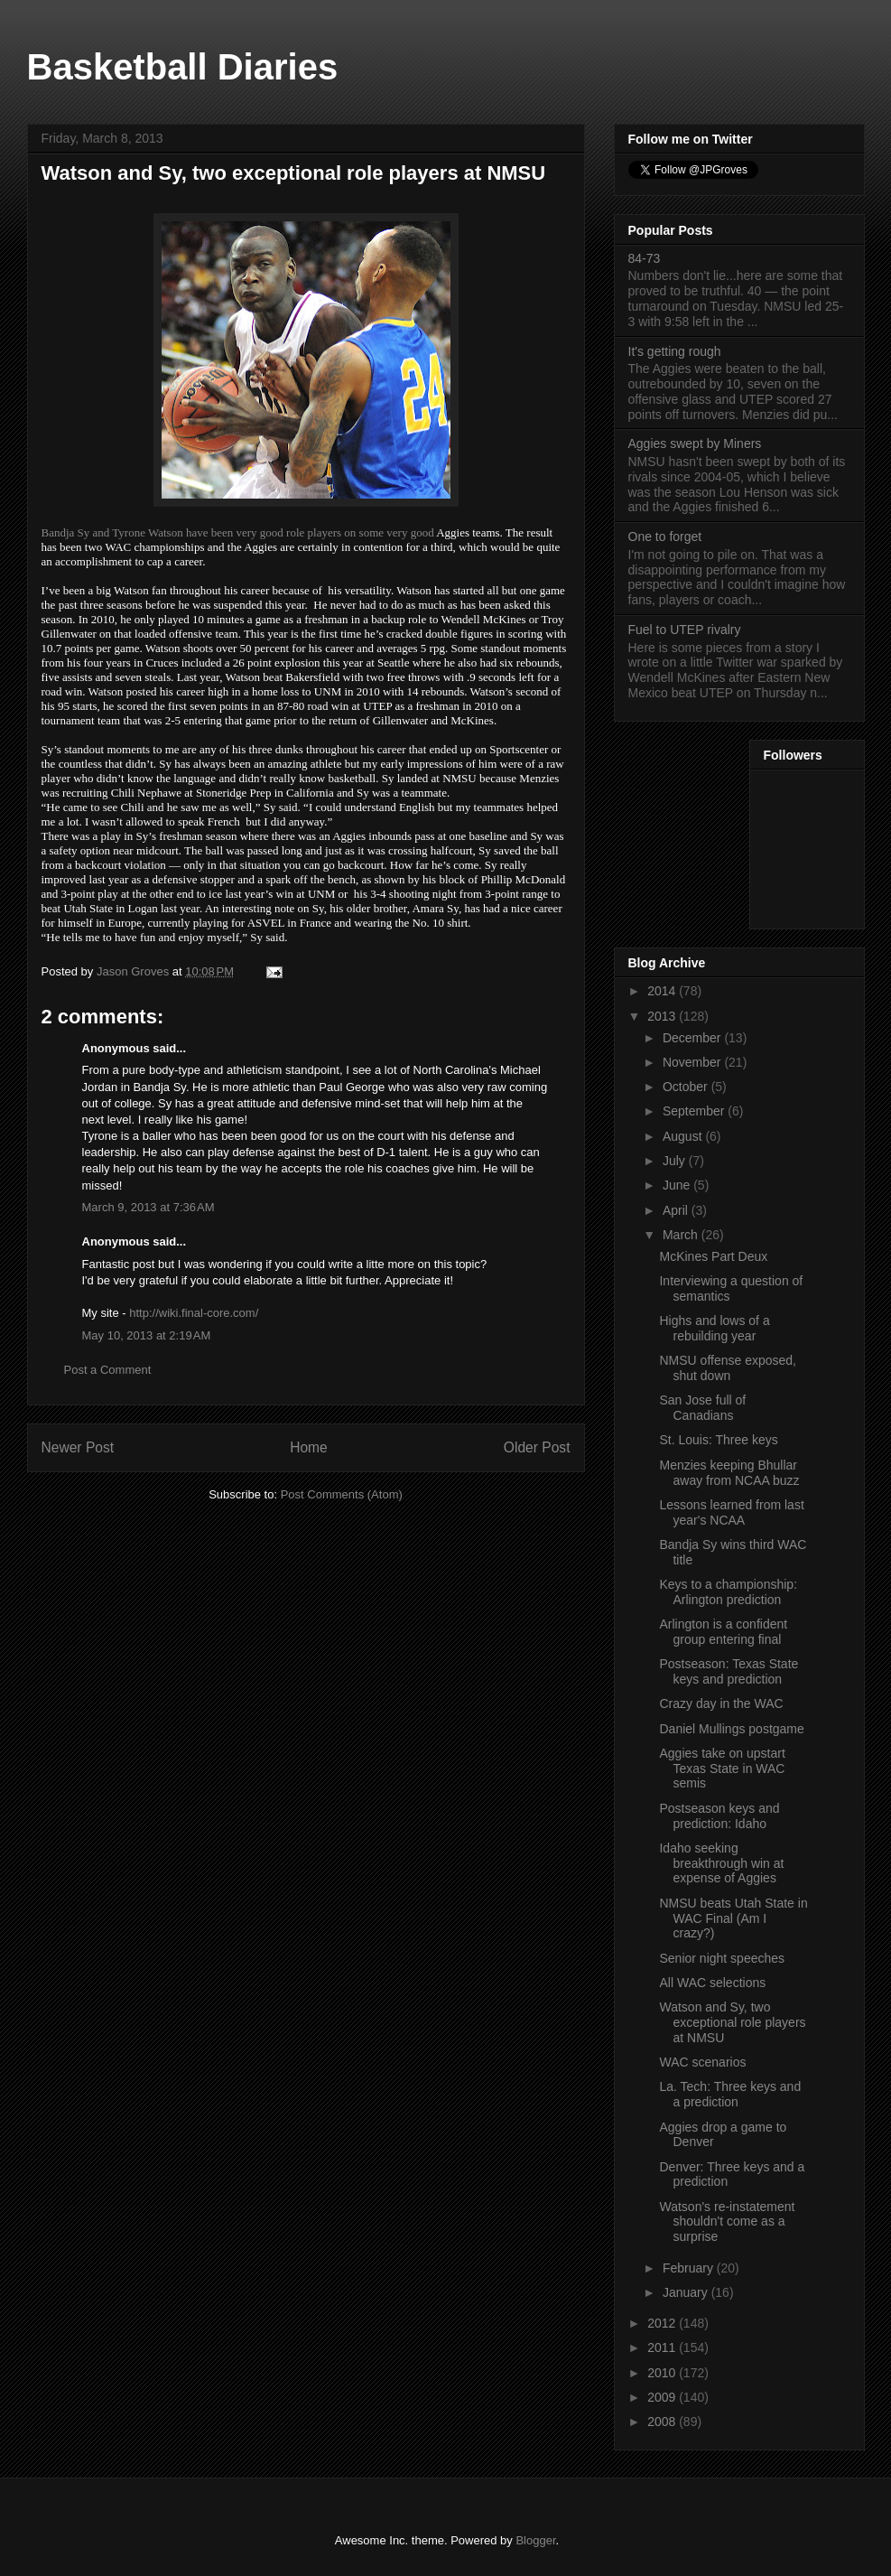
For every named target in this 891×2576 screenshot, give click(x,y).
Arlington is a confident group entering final (723, 1632)
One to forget (665, 536)
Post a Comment (108, 1370)
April (677, 1210)
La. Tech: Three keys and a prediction (730, 2094)
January (687, 2292)
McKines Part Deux (713, 1256)
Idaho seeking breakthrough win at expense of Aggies (721, 1863)
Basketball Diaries (183, 67)
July (676, 1160)
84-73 (644, 258)
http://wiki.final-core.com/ (193, 1313)
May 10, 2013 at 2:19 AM (146, 1335)
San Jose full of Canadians (702, 1408)
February (690, 2268)
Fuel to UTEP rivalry (684, 629)
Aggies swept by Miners (695, 443)
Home (309, 1447)
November (693, 1062)
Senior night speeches (721, 1958)
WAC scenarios (702, 2062)
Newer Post (78, 1447)
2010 (663, 2373)
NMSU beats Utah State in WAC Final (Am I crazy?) (733, 1918)
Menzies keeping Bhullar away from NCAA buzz (729, 1473)
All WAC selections (712, 1982)
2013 (663, 1016)
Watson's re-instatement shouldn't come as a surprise (726, 2222)
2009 (663, 2397)
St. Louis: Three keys (718, 1440)
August (684, 1136)
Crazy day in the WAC (721, 1703)
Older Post (537, 1447)
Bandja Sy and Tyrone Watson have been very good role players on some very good (238, 532)
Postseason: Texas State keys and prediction (728, 1671)
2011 (663, 2347)
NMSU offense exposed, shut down (727, 1368)
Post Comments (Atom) (342, 1494)
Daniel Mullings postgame (731, 1729)
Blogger (535, 2540)
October (687, 1086)
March (682, 1234)
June (678, 1185)
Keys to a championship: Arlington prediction (728, 1592)
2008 (663, 2421)
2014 (663, 991)
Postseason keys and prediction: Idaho (719, 1816)
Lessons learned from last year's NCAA (731, 1512)
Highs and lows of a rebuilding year (714, 1328)
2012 (663, 2323)
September (695, 1111)
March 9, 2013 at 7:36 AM (148, 1207)
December (693, 1038)
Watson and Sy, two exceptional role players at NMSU (732, 2022)
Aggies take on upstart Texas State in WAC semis (721, 1768)
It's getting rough (674, 351)
